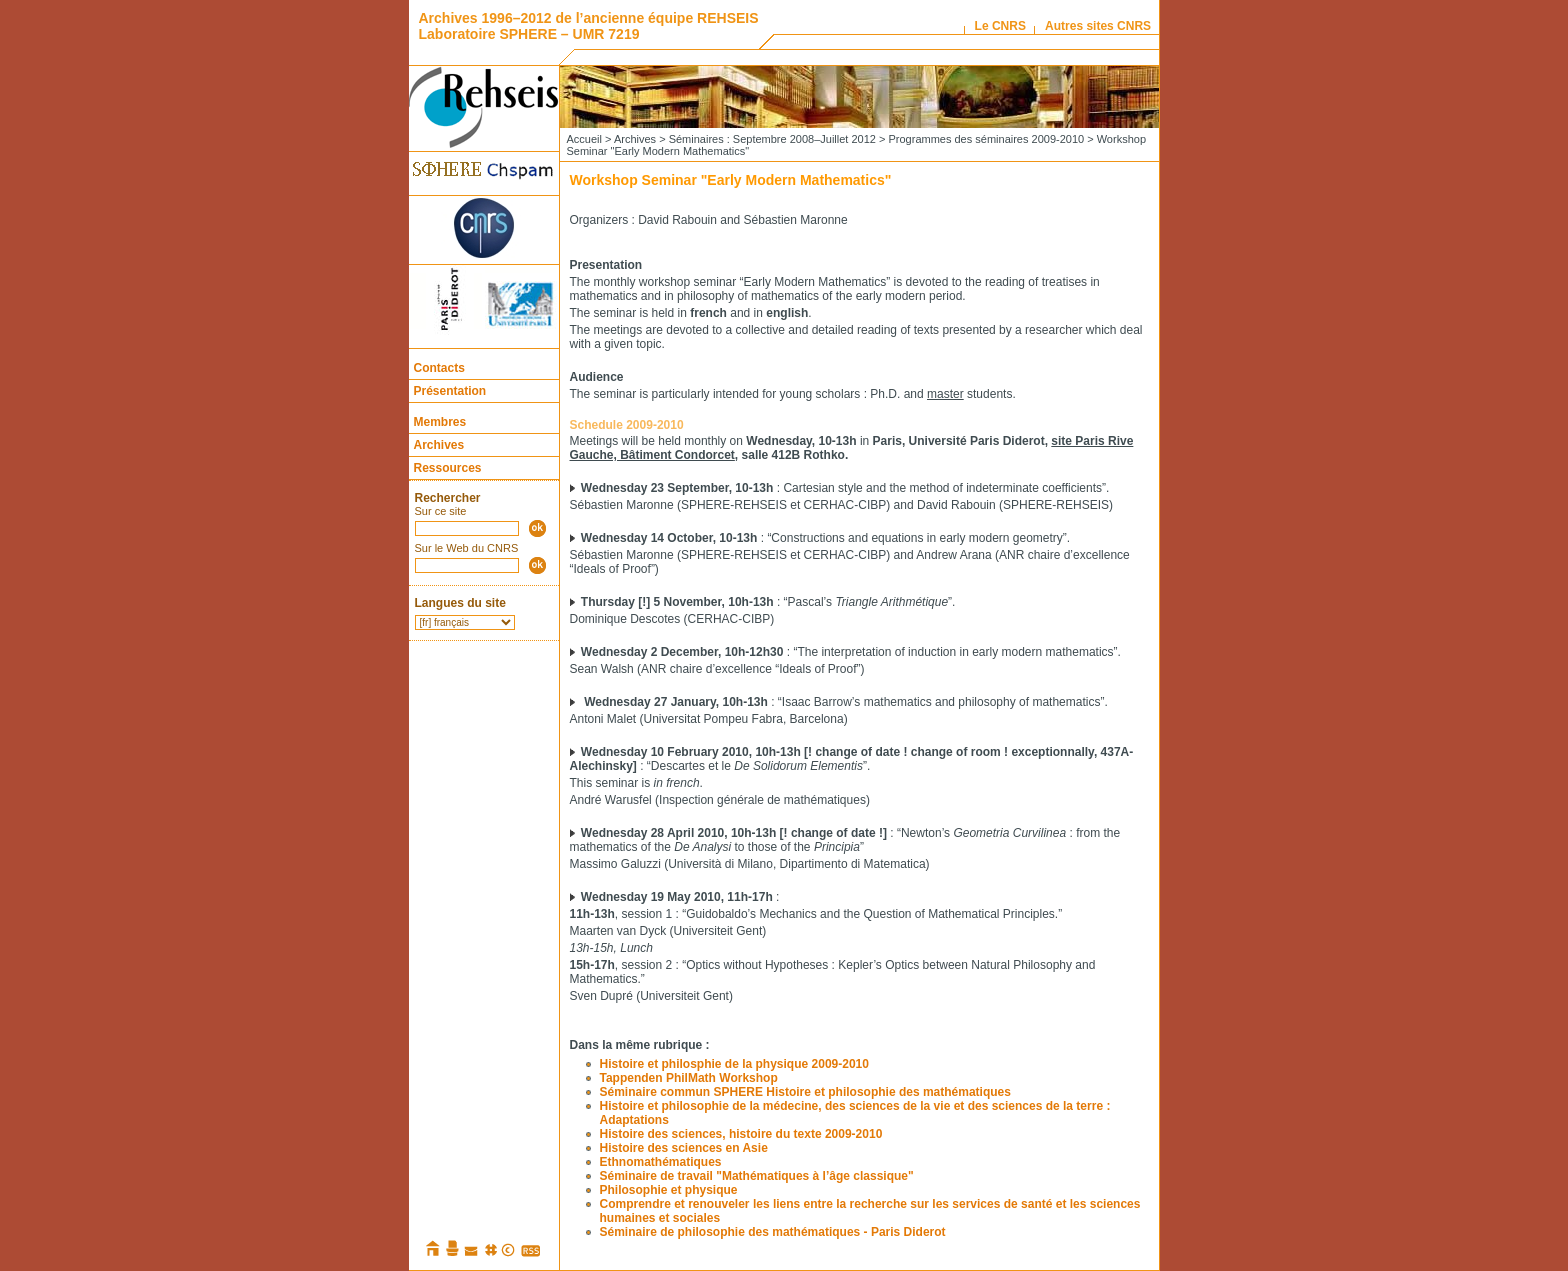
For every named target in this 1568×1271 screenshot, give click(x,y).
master (945, 394)
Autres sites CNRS (1098, 26)
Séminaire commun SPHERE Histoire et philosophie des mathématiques (805, 1092)
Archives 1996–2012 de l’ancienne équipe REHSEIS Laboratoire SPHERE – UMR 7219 (589, 26)
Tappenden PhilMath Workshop (689, 1078)
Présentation (450, 391)
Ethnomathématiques (661, 1162)
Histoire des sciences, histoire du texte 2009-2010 (741, 1134)
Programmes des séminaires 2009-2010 (986, 139)
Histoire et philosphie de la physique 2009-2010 (734, 1064)
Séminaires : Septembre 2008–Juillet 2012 (772, 139)
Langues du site (460, 603)
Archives (439, 445)
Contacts (439, 368)
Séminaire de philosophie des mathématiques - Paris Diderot (773, 1232)
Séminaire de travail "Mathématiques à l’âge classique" (757, 1176)
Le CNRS (1000, 26)
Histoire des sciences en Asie (684, 1148)
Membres (440, 422)
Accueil (584, 139)
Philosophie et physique (669, 1190)
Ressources (448, 468)
